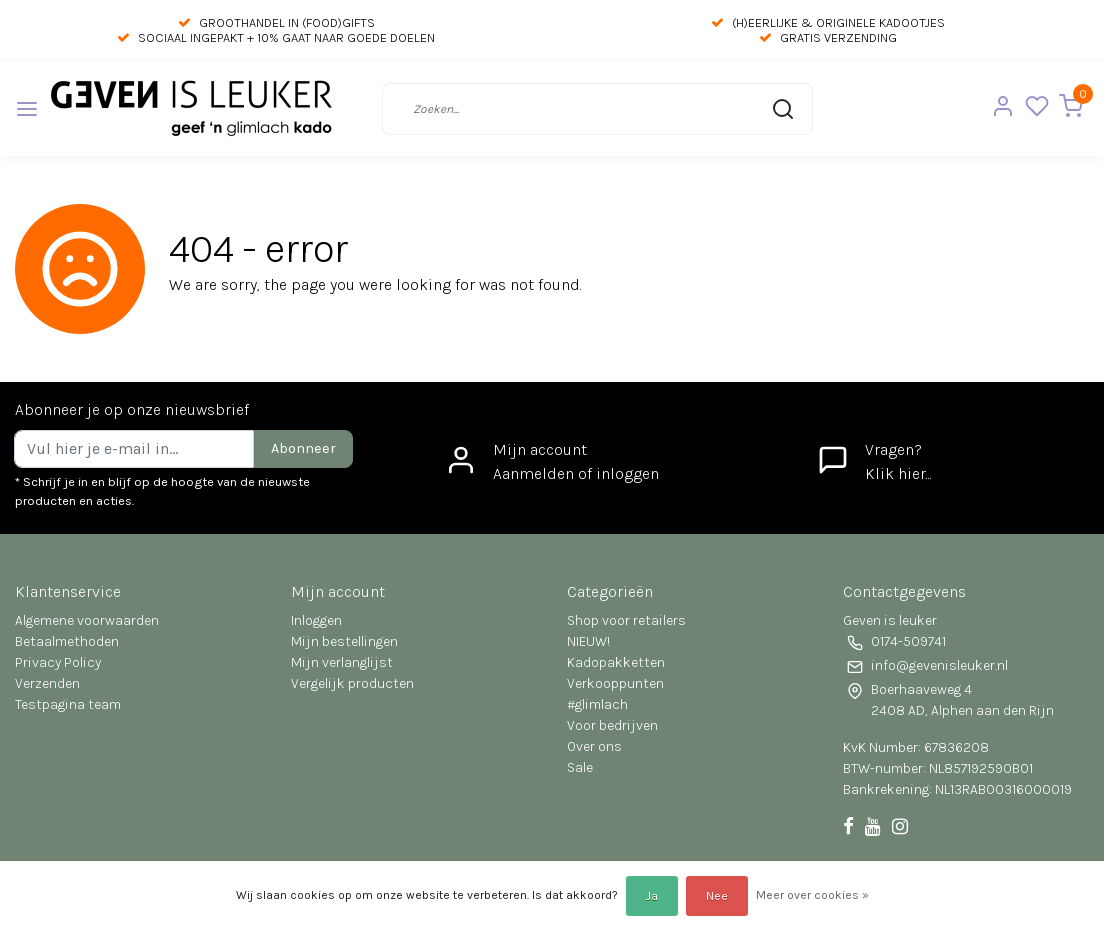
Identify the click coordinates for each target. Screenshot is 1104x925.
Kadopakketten (616, 662)
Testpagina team (68, 704)
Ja (652, 896)
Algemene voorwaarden (87, 620)
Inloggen (316, 620)
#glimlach (597, 704)
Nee (717, 896)
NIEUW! (588, 641)
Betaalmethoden (67, 641)
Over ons (594, 746)
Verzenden (47, 683)
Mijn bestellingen (344, 641)
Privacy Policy (58, 662)
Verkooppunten (615, 683)
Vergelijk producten (352, 683)
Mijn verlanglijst (342, 662)
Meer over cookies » (812, 895)
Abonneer (303, 448)
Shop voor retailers (626, 620)
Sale (580, 767)
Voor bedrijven (612, 725)
